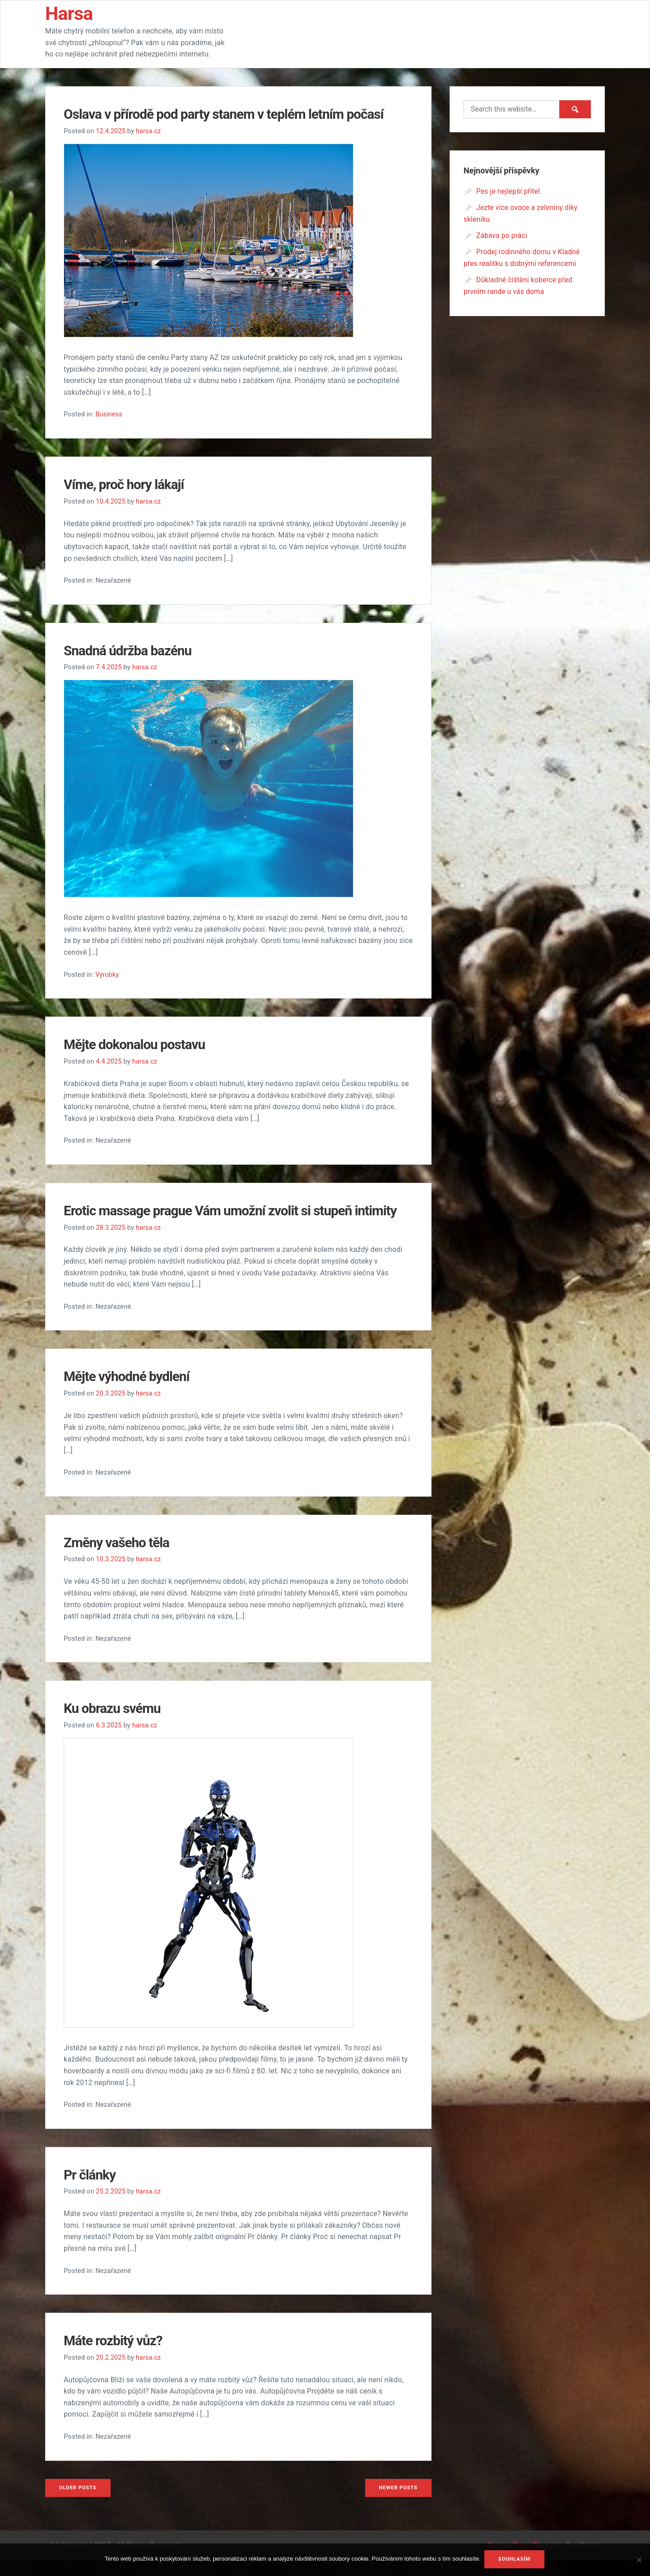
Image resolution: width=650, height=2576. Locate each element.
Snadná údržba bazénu (133, 649)
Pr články (92, 2190)
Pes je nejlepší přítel (509, 191)
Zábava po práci (502, 235)
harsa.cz (149, 131)
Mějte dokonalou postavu (140, 1043)
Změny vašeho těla (121, 1559)
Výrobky (107, 973)
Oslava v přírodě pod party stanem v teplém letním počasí (237, 113)
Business (109, 414)
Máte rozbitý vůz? (117, 2356)
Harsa (71, 12)
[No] (638, 2564)
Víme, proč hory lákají (129, 483)
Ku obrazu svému (116, 1725)
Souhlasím (515, 2560)
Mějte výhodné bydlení (132, 1393)
